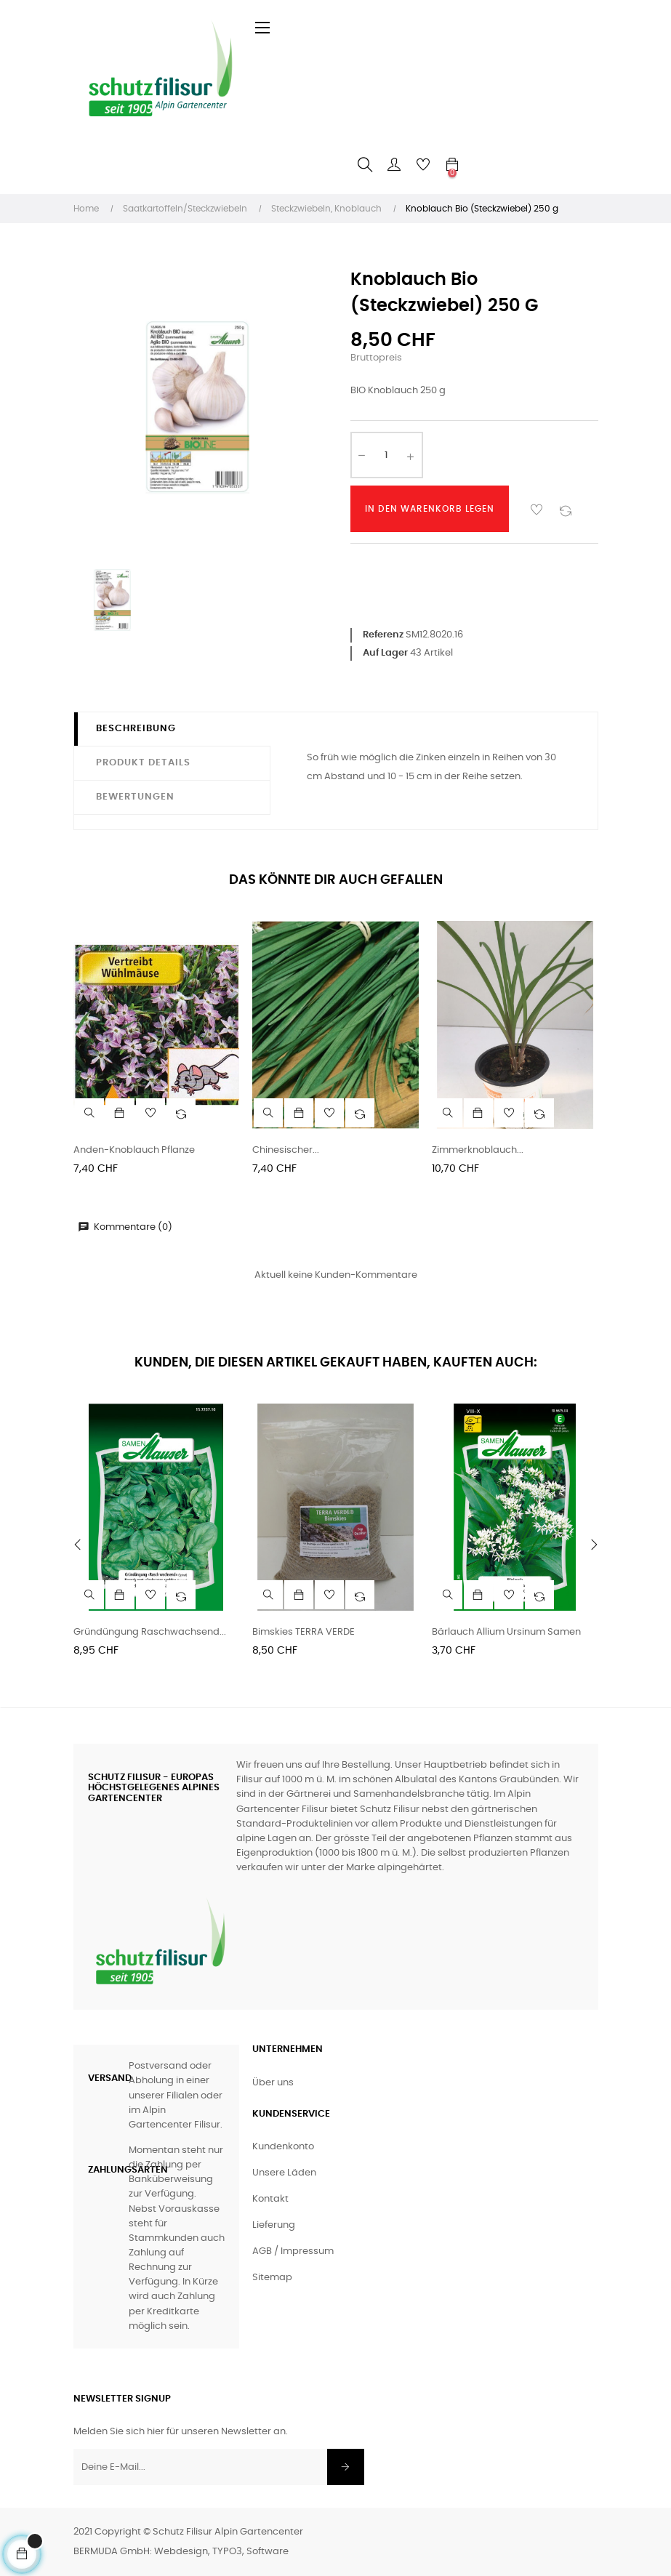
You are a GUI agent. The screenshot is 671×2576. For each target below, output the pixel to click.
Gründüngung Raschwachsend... (149, 1632)
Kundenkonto (283, 2147)
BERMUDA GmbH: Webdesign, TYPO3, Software (181, 2551)
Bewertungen (135, 797)
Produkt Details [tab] (143, 763)
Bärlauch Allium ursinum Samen (506, 1632)
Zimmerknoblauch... (477, 1150)
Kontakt (270, 2199)
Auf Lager (385, 653)
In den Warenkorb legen (429, 508)
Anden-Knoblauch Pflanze (134, 1150)
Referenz (383, 635)
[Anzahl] (387, 455)
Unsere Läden (284, 2173)
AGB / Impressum (293, 2251)
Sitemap (272, 2277)
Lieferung (273, 2225)
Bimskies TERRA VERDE (303, 1632)
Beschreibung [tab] (136, 728)
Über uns (273, 2083)
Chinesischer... (285, 1150)
